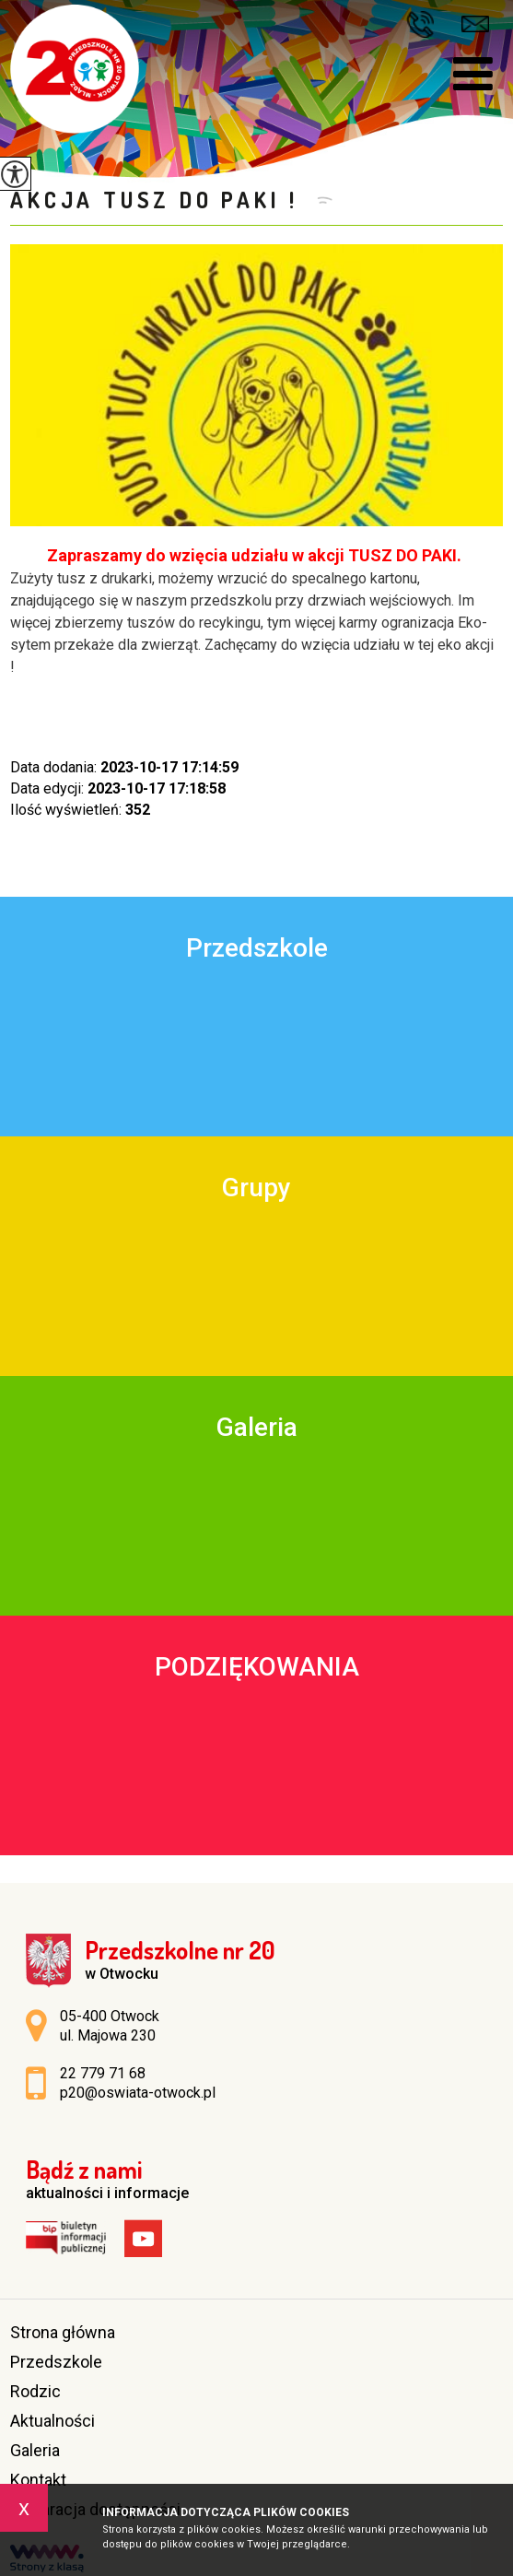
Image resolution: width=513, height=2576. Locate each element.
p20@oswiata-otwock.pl (475, 24)
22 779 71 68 (420, 24)
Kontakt (38, 2479)
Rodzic (35, 2391)
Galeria (35, 2450)
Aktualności (52, 2420)
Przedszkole (56, 2361)
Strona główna (62, 2332)
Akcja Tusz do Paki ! (159, 199)
